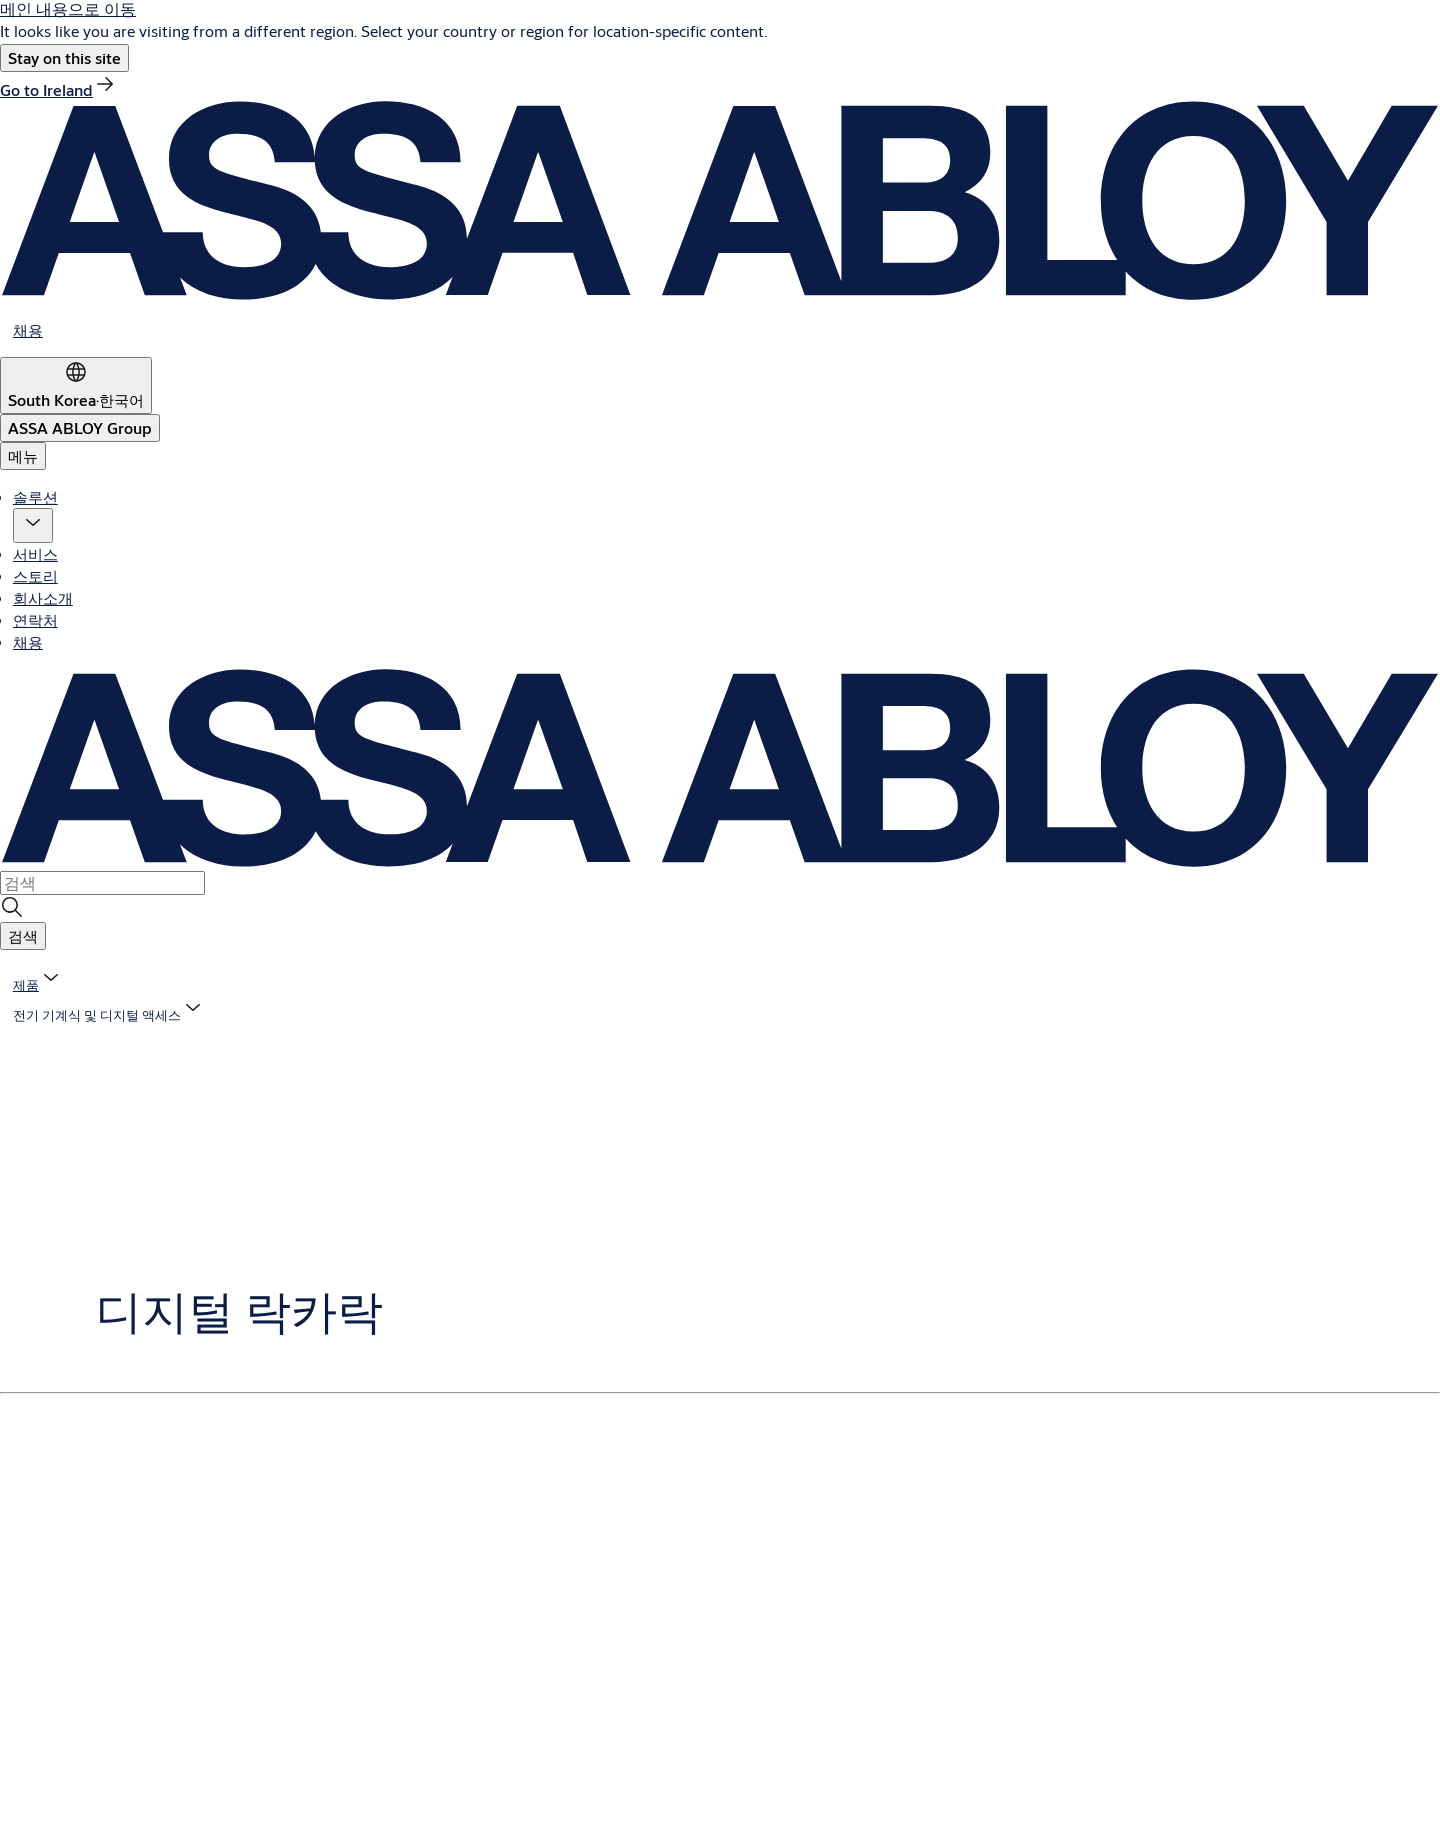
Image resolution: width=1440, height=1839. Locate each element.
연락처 (35, 619)
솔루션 (35, 496)
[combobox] (102, 883)
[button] (64, 58)
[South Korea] (76, 385)
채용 (28, 641)
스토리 (35, 575)
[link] (58, 89)
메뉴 (23, 455)
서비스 (35, 553)
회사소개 (43, 597)
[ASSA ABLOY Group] (80, 428)
